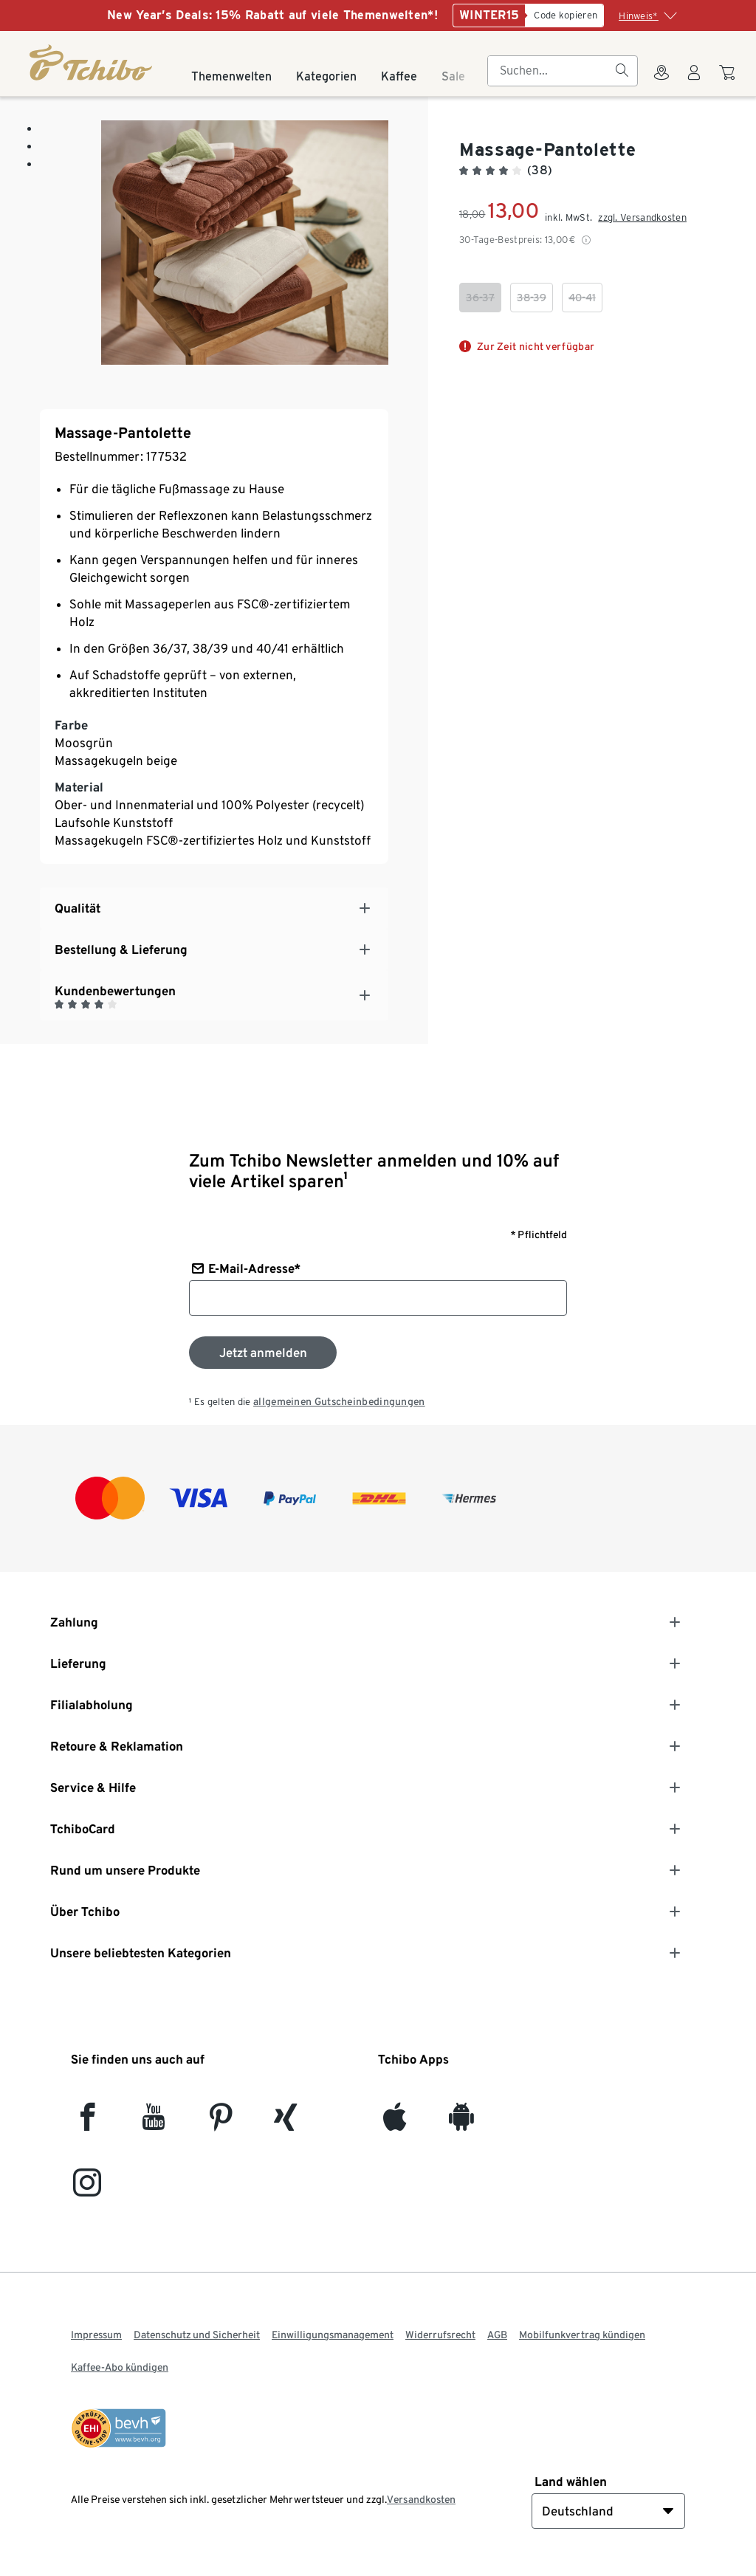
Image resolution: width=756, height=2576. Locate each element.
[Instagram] (87, 2188)
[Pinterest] (220, 2123)
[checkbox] (480, 297)
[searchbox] (551, 71)
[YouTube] (154, 2123)
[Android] (461, 2123)
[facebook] (87, 2123)
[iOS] (394, 2123)
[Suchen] (621, 71)
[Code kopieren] (564, 15)
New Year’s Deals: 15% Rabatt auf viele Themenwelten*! (272, 15)
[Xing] (286, 2123)
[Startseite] (92, 62)
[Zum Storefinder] (661, 81)
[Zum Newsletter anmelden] (263, 1352)
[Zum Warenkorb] (729, 79)
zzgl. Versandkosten (642, 217)
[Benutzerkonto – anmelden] (694, 81)
